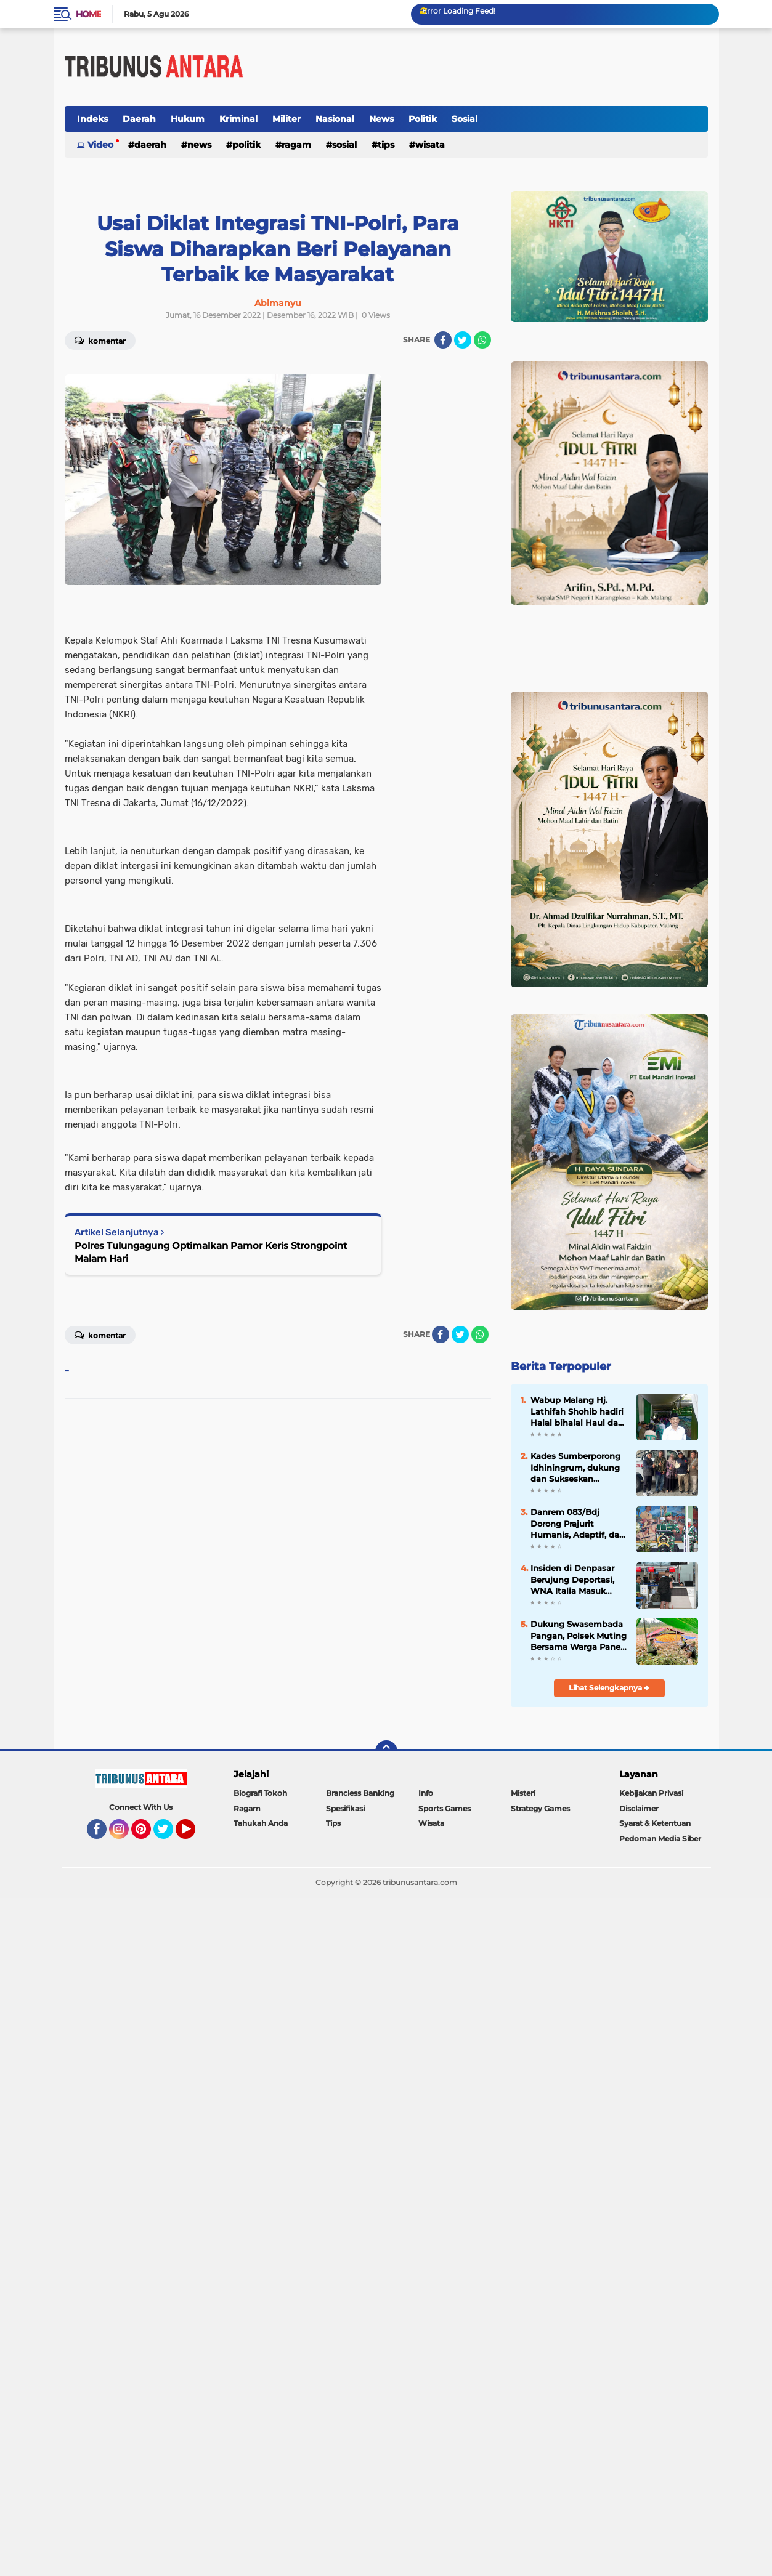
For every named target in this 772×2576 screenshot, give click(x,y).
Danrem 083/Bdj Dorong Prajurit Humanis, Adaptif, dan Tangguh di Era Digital (577, 1523)
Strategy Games (540, 1808)
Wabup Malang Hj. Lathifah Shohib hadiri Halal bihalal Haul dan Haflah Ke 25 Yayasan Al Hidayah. (577, 1411)
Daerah (139, 118)
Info (425, 1793)
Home (88, 14)
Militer (286, 118)
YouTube (194, 1834)
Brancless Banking (360, 1793)
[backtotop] (386, 1751)
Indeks (92, 118)
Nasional (334, 118)
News (381, 118)
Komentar (100, 340)
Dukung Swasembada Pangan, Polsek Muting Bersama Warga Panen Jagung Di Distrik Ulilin (578, 1635)
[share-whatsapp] (482, 340)
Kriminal (238, 118)
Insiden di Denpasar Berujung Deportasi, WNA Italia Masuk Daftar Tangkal (572, 1579)
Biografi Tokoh (260, 1793)
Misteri (523, 1793)
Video (100, 144)
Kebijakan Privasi (651, 1793)
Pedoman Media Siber (660, 1838)
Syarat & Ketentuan (655, 1823)
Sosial (464, 118)
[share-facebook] (443, 340)
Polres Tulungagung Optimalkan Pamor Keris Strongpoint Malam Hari (211, 1252)
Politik (422, 118)
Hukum (188, 118)
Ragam (296, 144)
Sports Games (444, 1808)
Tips (386, 144)
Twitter (168, 1834)
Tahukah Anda (261, 1823)
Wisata (430, 144)
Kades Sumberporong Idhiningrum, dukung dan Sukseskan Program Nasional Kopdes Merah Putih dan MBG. (575, 1467)
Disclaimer (639, 1808)
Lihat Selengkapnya (609, 1687)
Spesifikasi (345, 1808)
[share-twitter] (462, 340)
